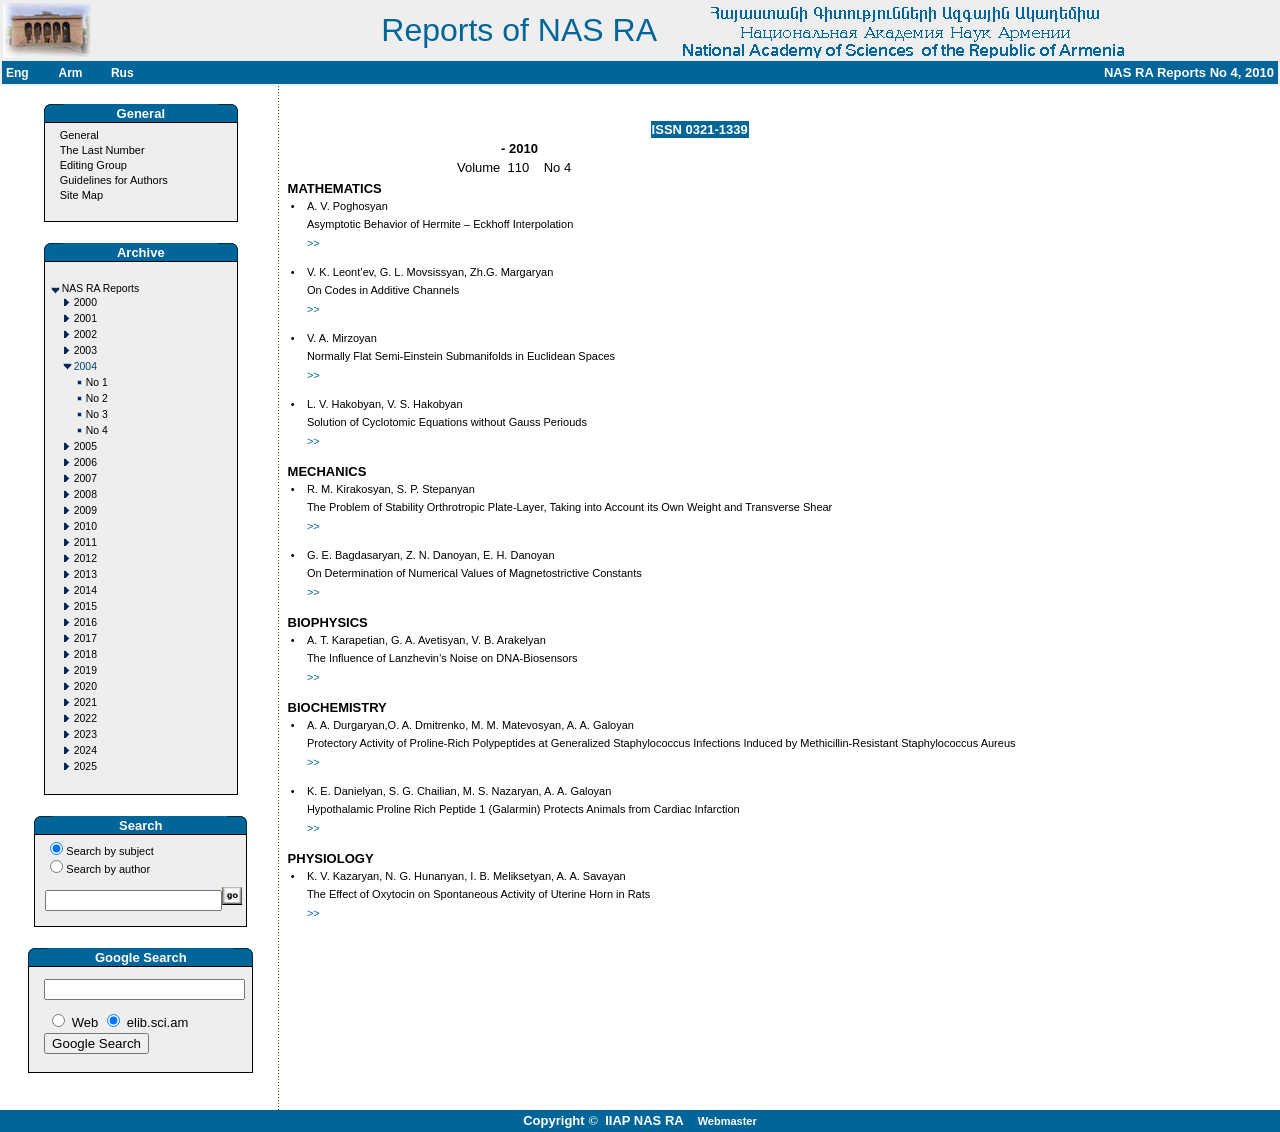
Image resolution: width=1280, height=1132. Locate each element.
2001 (85, 318)
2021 (85, 702)
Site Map (81, 195)
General (79, 135)
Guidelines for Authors (114, 180)
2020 (85, 686)
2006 (85, 462)
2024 (85, 750)
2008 (85, 494)
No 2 (97, 398)
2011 (85, 542)
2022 (85, 718)
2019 (85, 670)
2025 (85, 766)
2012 (85, 558)
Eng (17, 73)
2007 (85, 478)
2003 (85, 350)
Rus (122, 73)
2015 (85, 606)
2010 (85, 526)
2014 (85, 590)
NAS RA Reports (100, 288)
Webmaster (727, 1121)
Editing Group (93, 165)
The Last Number (102, 150)
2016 (85, 622)
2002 (85, 334)
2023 (85, 734)
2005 (85, 446)
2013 (85, 574)
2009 (85, 510)
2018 (85, 654)
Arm (70, 73)
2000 (85, 302)
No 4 (97, 430)
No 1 (97, 382)
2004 (85, 366)
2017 (85, 638)
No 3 (97, 414)
